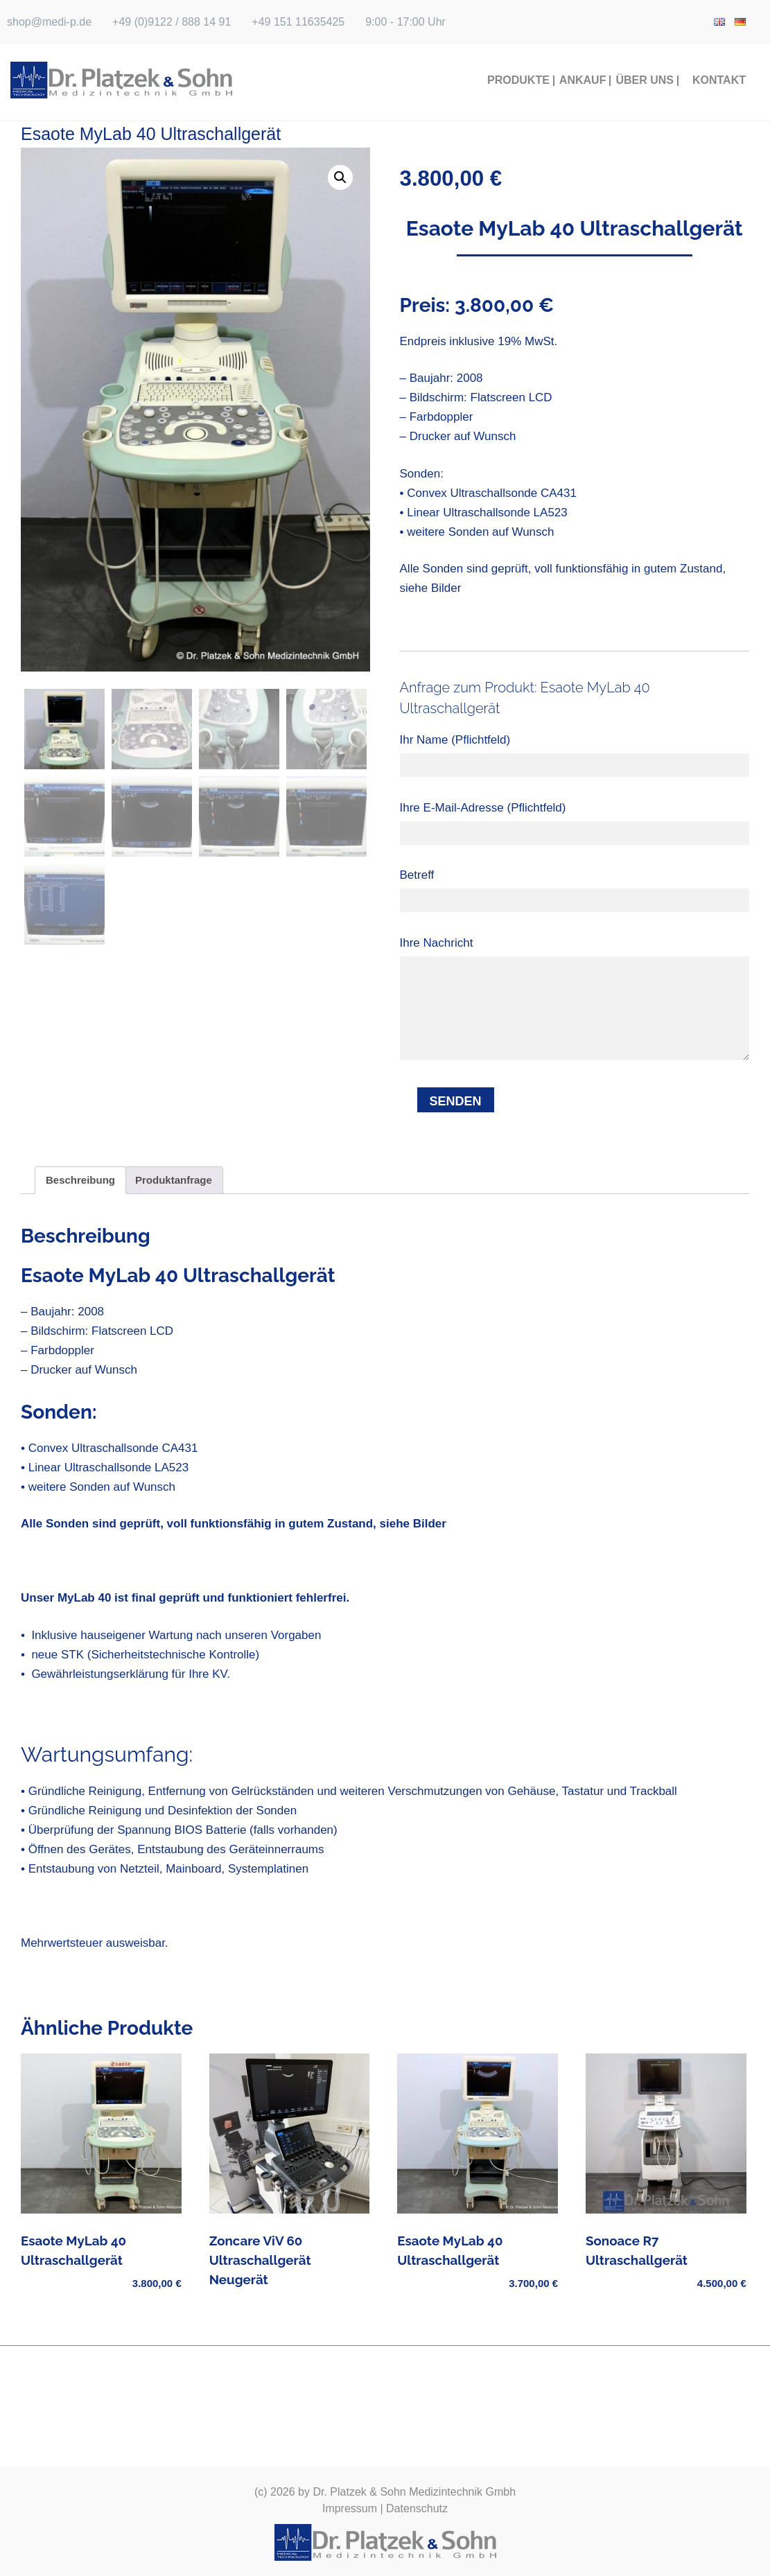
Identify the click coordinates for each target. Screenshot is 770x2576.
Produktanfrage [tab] (173, 1180)
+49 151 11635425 (298, 22)
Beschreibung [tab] (80, 1180)
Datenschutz (417, 2508)
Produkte (518, 80)
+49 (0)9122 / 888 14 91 (171, 22)
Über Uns (644, 80)
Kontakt (719, 80)
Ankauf (582, 80)
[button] (340, 177)
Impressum (349, 2508)
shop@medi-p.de (49, 22)
